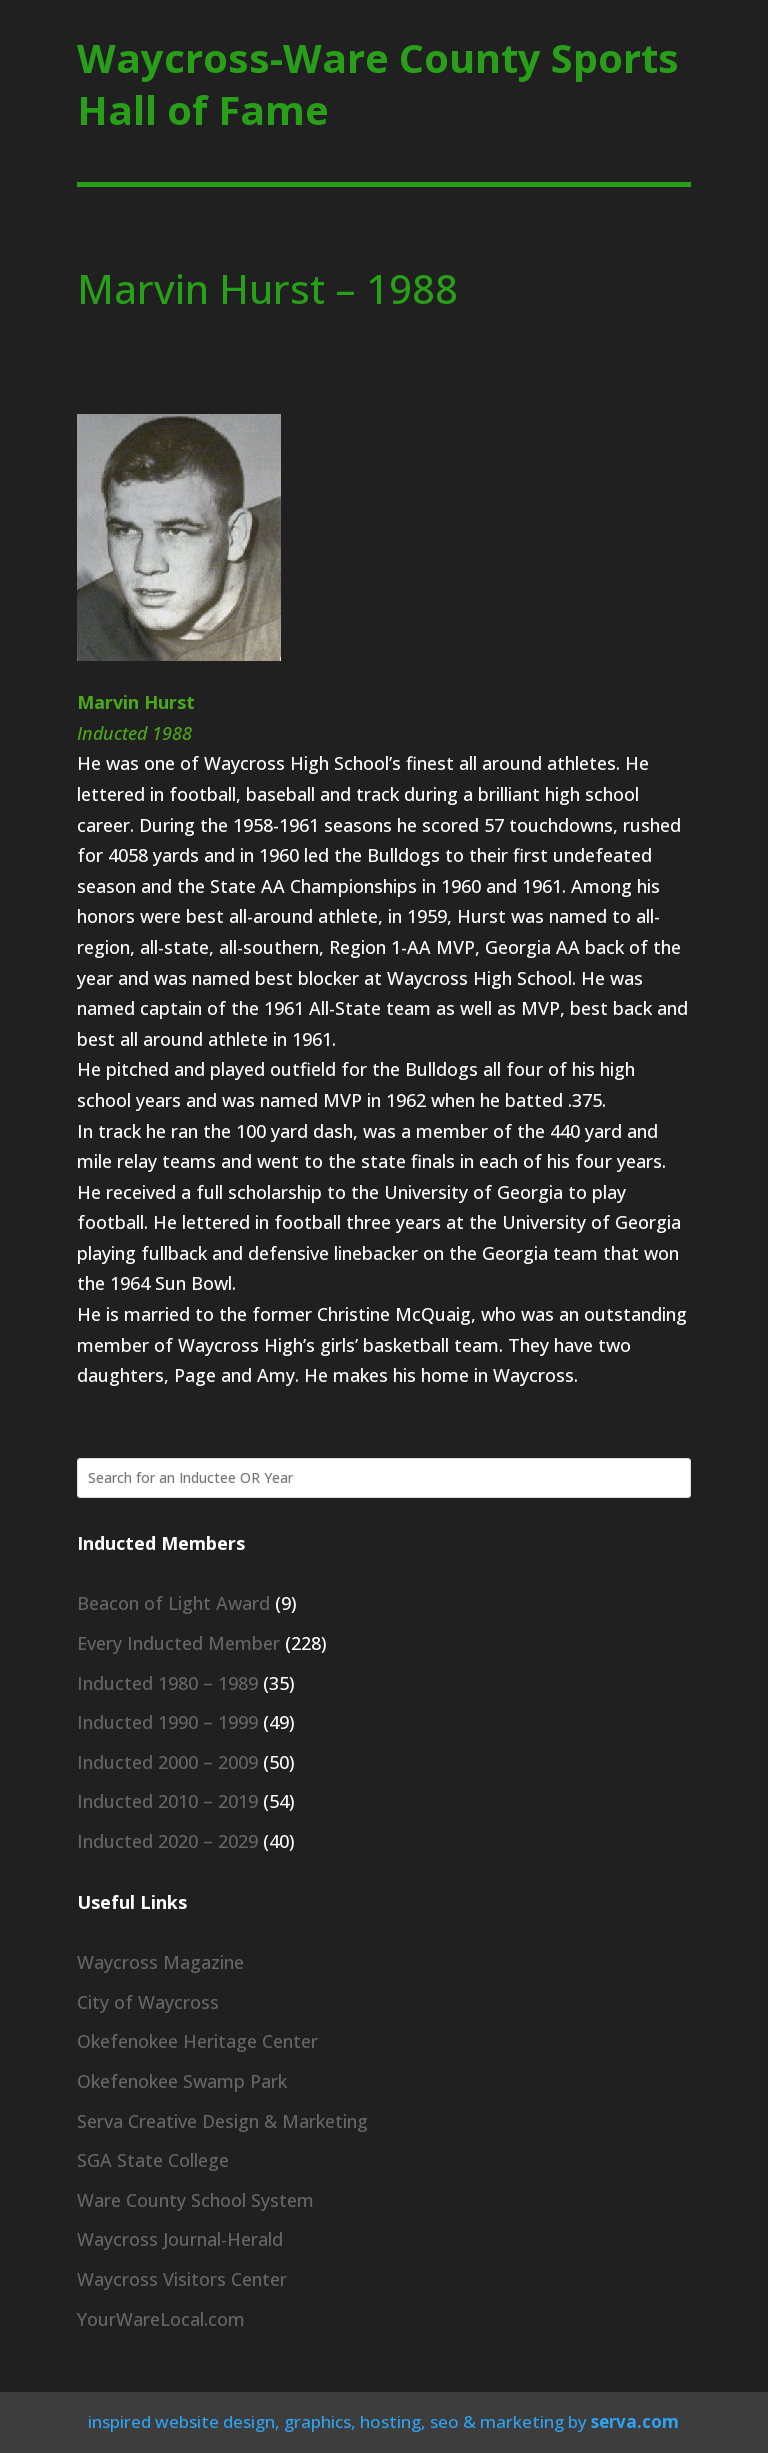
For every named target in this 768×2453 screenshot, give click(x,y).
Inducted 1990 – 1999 (167, 1722)
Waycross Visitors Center (182, 2279)
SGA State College (153, 2160)
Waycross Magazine (160, 1962)
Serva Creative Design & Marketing (222, 2121)
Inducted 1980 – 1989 (167, 1683)
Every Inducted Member (178, 1643)
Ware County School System (195, 2200)
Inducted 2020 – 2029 (167, 1841)
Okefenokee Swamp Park (182, 2081)
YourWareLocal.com (161, 2319)
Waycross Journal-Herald (180, 2239)
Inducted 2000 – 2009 (167, 1762)
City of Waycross (148, 2002)
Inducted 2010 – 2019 (167, 1801)
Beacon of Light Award (173, 1603)
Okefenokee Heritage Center (197, 2041)
